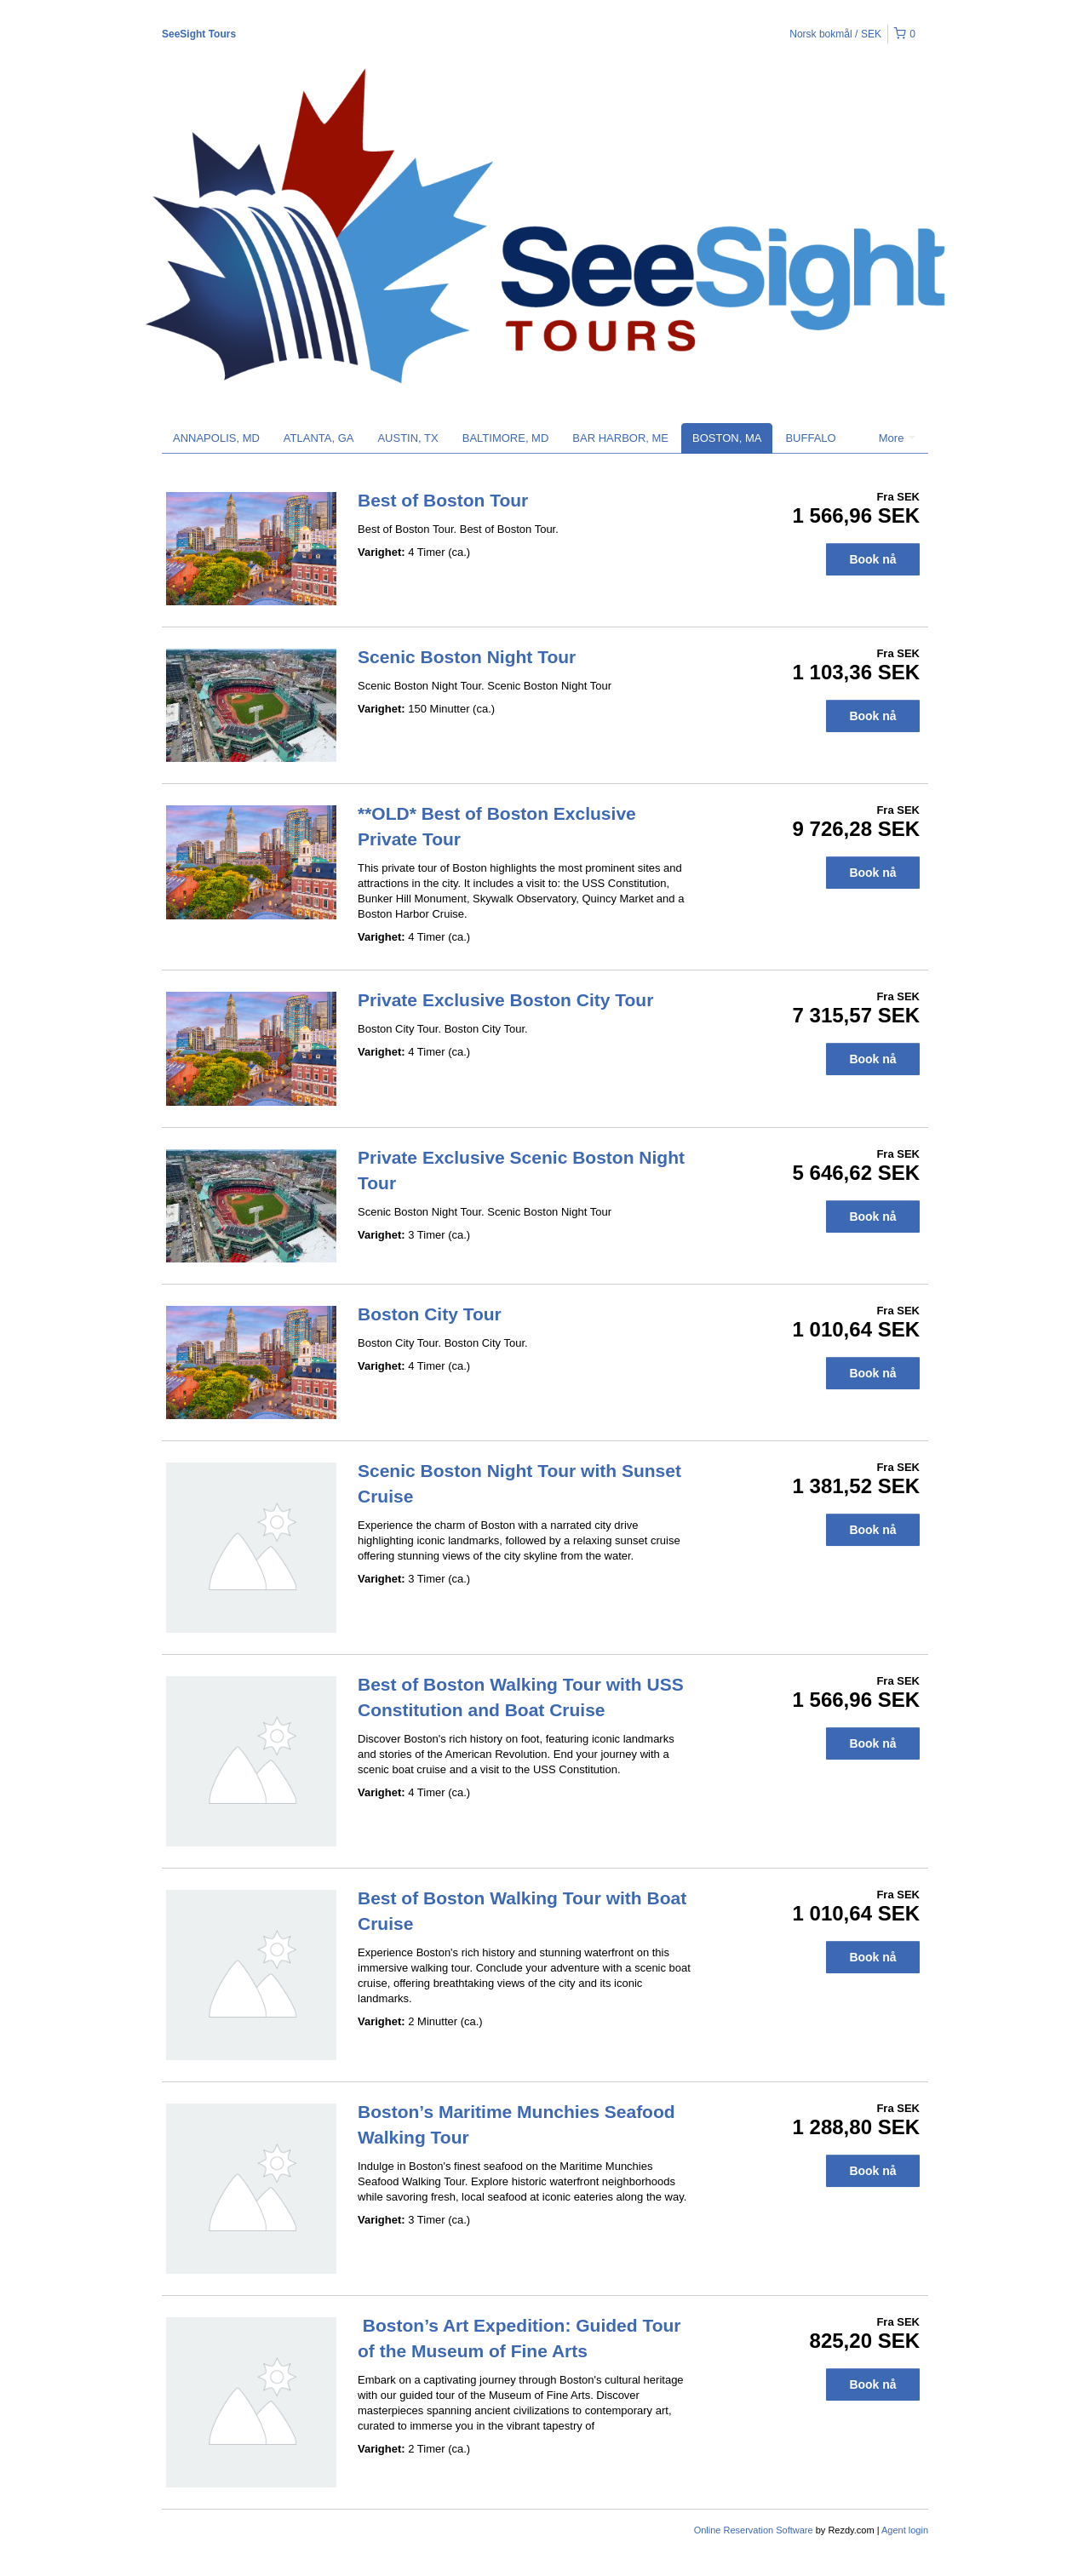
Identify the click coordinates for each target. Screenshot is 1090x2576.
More (897, 438)
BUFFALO (810, 438)
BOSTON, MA (726, 438)
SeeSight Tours (199, 34)
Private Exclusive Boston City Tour (505, 1000)
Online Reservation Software (753, 2530)
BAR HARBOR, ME (620, 438)
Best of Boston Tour (443, 500)
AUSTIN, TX (407, 438)
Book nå (872, 559)
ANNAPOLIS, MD (216, 438)
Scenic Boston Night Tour (467, 657)
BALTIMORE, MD (505, 438)
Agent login (904, 2530)
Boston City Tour (430, 1314)
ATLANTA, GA (319, 438)
